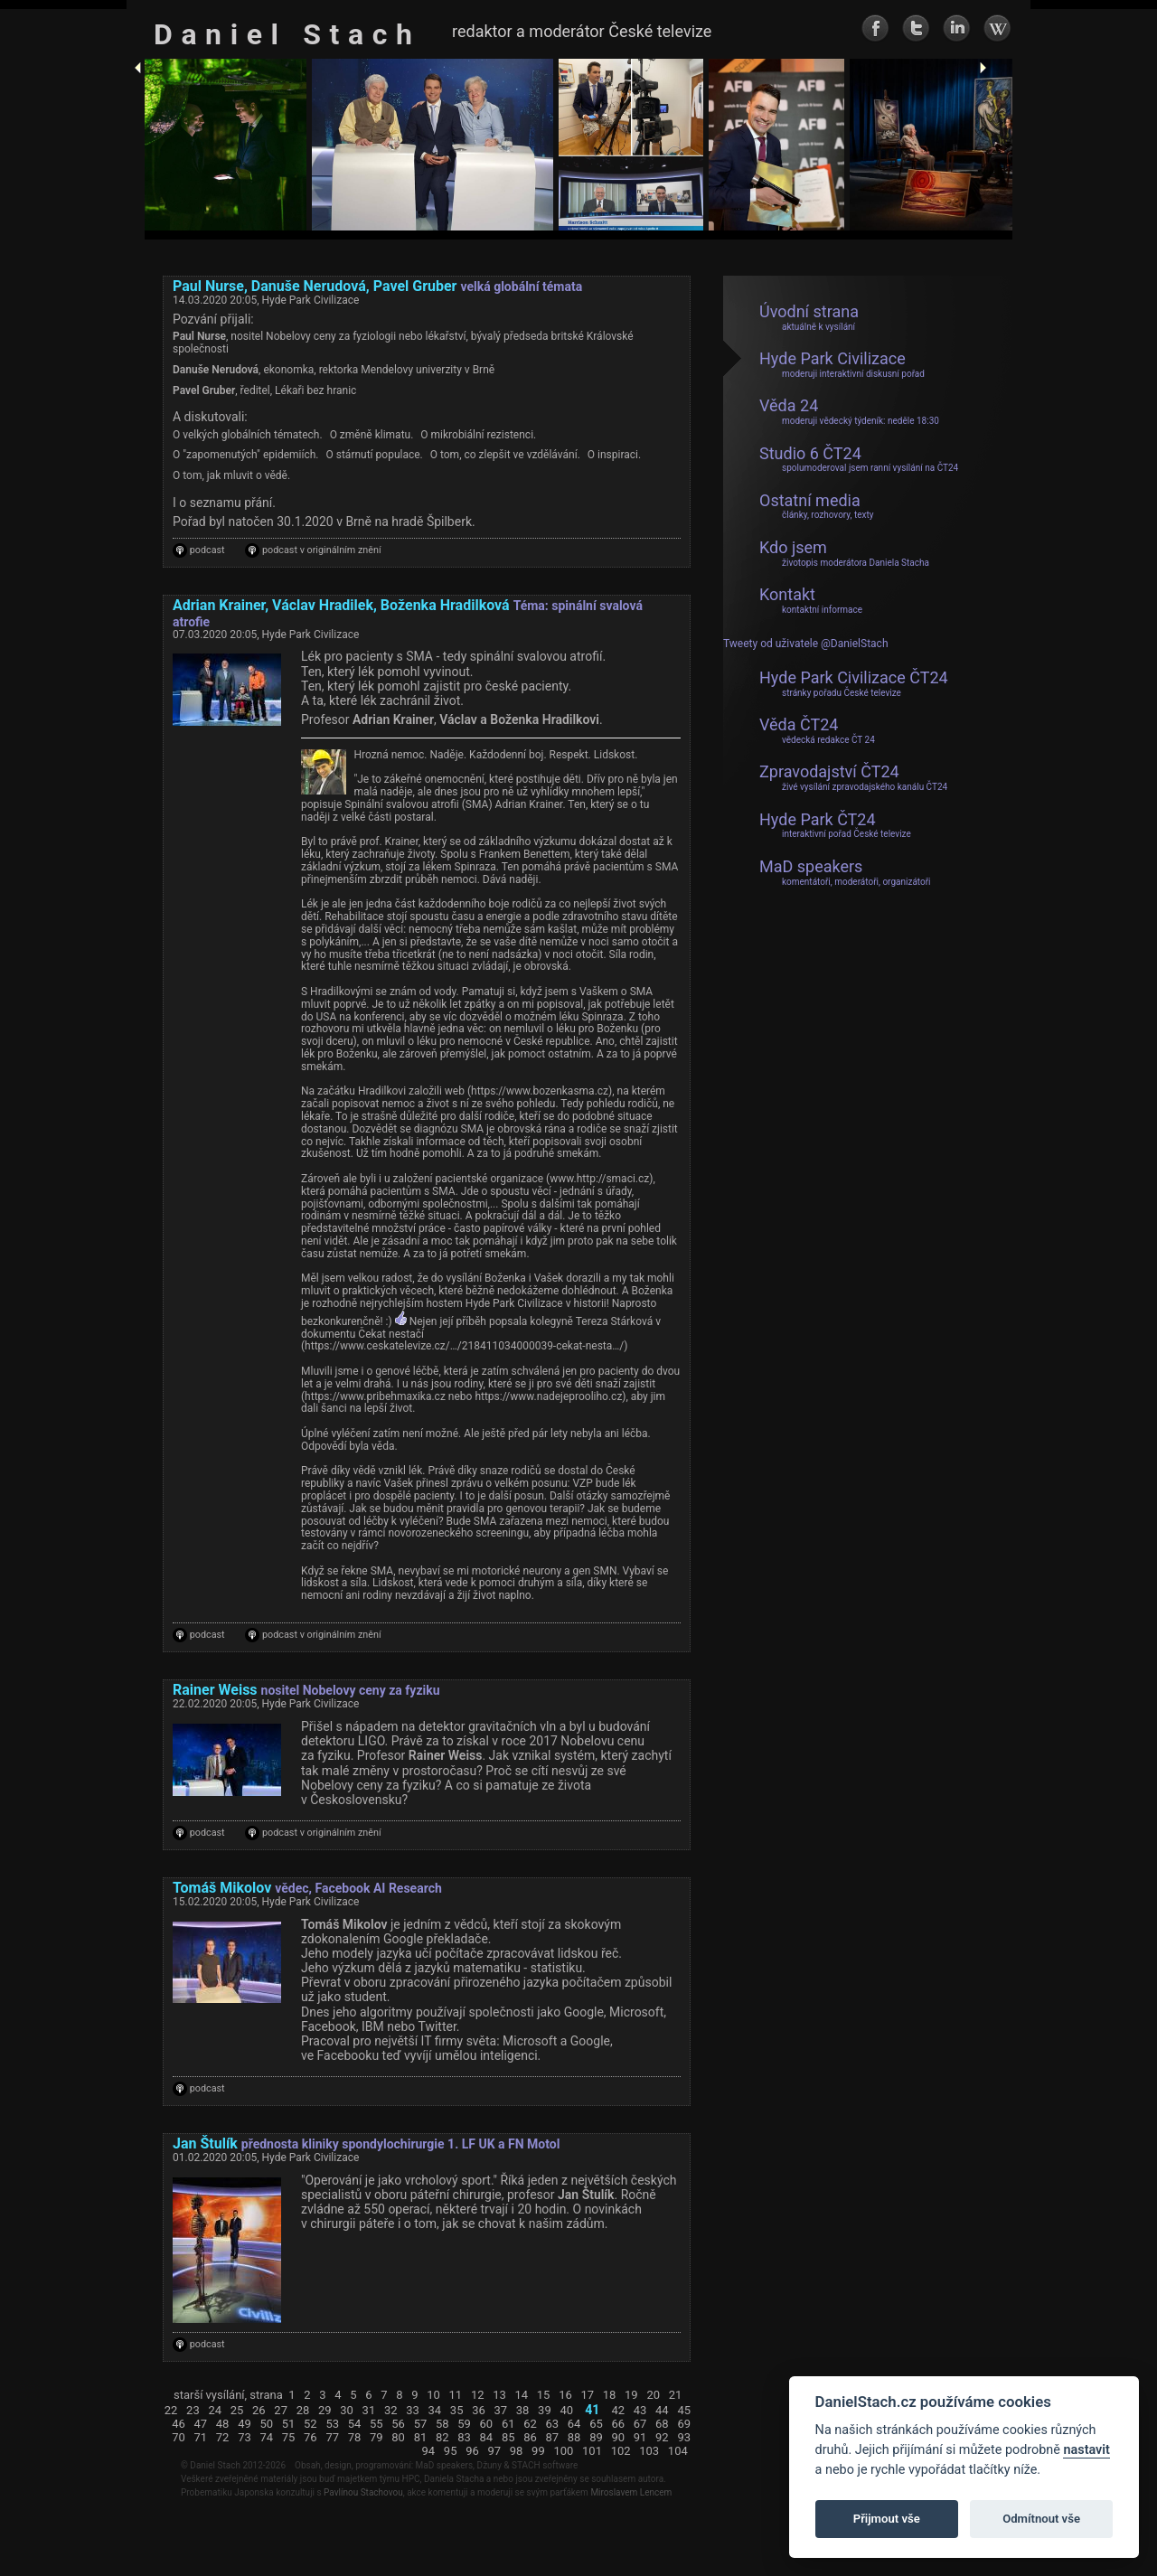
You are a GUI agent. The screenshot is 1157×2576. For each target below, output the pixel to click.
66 (618, 2424)
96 (472, 2451)
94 (429, 2451)
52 (310, 2424)
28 (303, 2410)
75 (289, 2437)
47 (201, 2424)
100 (563, 2451)
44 (662, 2410)
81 (421, 2437)
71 (201, 2437)
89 (596, 2437)
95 (450, 2451)
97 (494, 2451)
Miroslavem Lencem (631, 2492)
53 (332, 2424)
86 (530, 2437)
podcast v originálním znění (321, 550)
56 (398, 2424)
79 (376, 2437)
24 (214, 2410)
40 (566, 2410)
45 (684, 2410)
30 (346, 2410)
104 (678, 2451)
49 (244, 2424)
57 (421, 2424)
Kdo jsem (844, 553)
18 (609, 2395)
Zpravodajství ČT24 (853, 777)
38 (523, 2410)
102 (621, 2451)
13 (499, 2395)
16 (565, 2395)
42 (618, 2410)
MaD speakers (845, 872)
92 (662, 2437)
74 (266, 2437)
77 (332, 2437)
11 (456, 2395)
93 (684, 2437)
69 (684, 2424)
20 (653, 2395)
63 (553, 2424)
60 (487, 2424)
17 (587, 2395)
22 (171, 2410)
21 (675, 2395)
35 (457, 2410)
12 (477, 2395)
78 (355, 2437)
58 (442, 2424)
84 (487, 2437)
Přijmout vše (886, 2518)
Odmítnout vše (1041, 2518)
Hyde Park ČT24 (835, 825)
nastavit (1086, 2450)
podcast (207, 550)
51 (289, 2424)
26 (259, 2410)
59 (464, 2424)
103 (649, 2451)
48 (223, 2424)
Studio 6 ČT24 (858, 459)
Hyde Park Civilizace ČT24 (853, 683)
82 (442, 2437)
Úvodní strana (809, 317)
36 (478, 2410)
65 (596, 2424)
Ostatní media (816, 506)
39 (544, 2410)
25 (237, 2410)
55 (376, 2424)
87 (553, 2437)
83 (464, 2437)
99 (538, 2451)
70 (178, 2437)
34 (435, 2410)
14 (522, 2395)
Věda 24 (849, 411)
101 (592, 2451)
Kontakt (810, 600)
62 (530, 2424)
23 (193, 2410)
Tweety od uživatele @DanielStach (806, 644)
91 (640, 2437)
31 (369, 2410)
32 (391, 2410)
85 (508, 2437)
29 (325, 2410)
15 (543, 2395)
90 (618, 2437)
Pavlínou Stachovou (363, 2492)
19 (631, 2395)
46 (178, 2424)
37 (500, 2410)
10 (433, 2395)
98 (516, 2451)
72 (223, 2437)
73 (244, 2437)
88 (574, 2437)
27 (280, 2410)
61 (508, 2424)
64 (574, 2424)
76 (310, 2437)
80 (398, 2437)
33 (412, 2410)
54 (355, 2424)
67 (640, 2424)
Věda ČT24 (817, 730)
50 (266, 2424)
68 (662, 2424)
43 (640, 2410)
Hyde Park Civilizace (842, 364)
